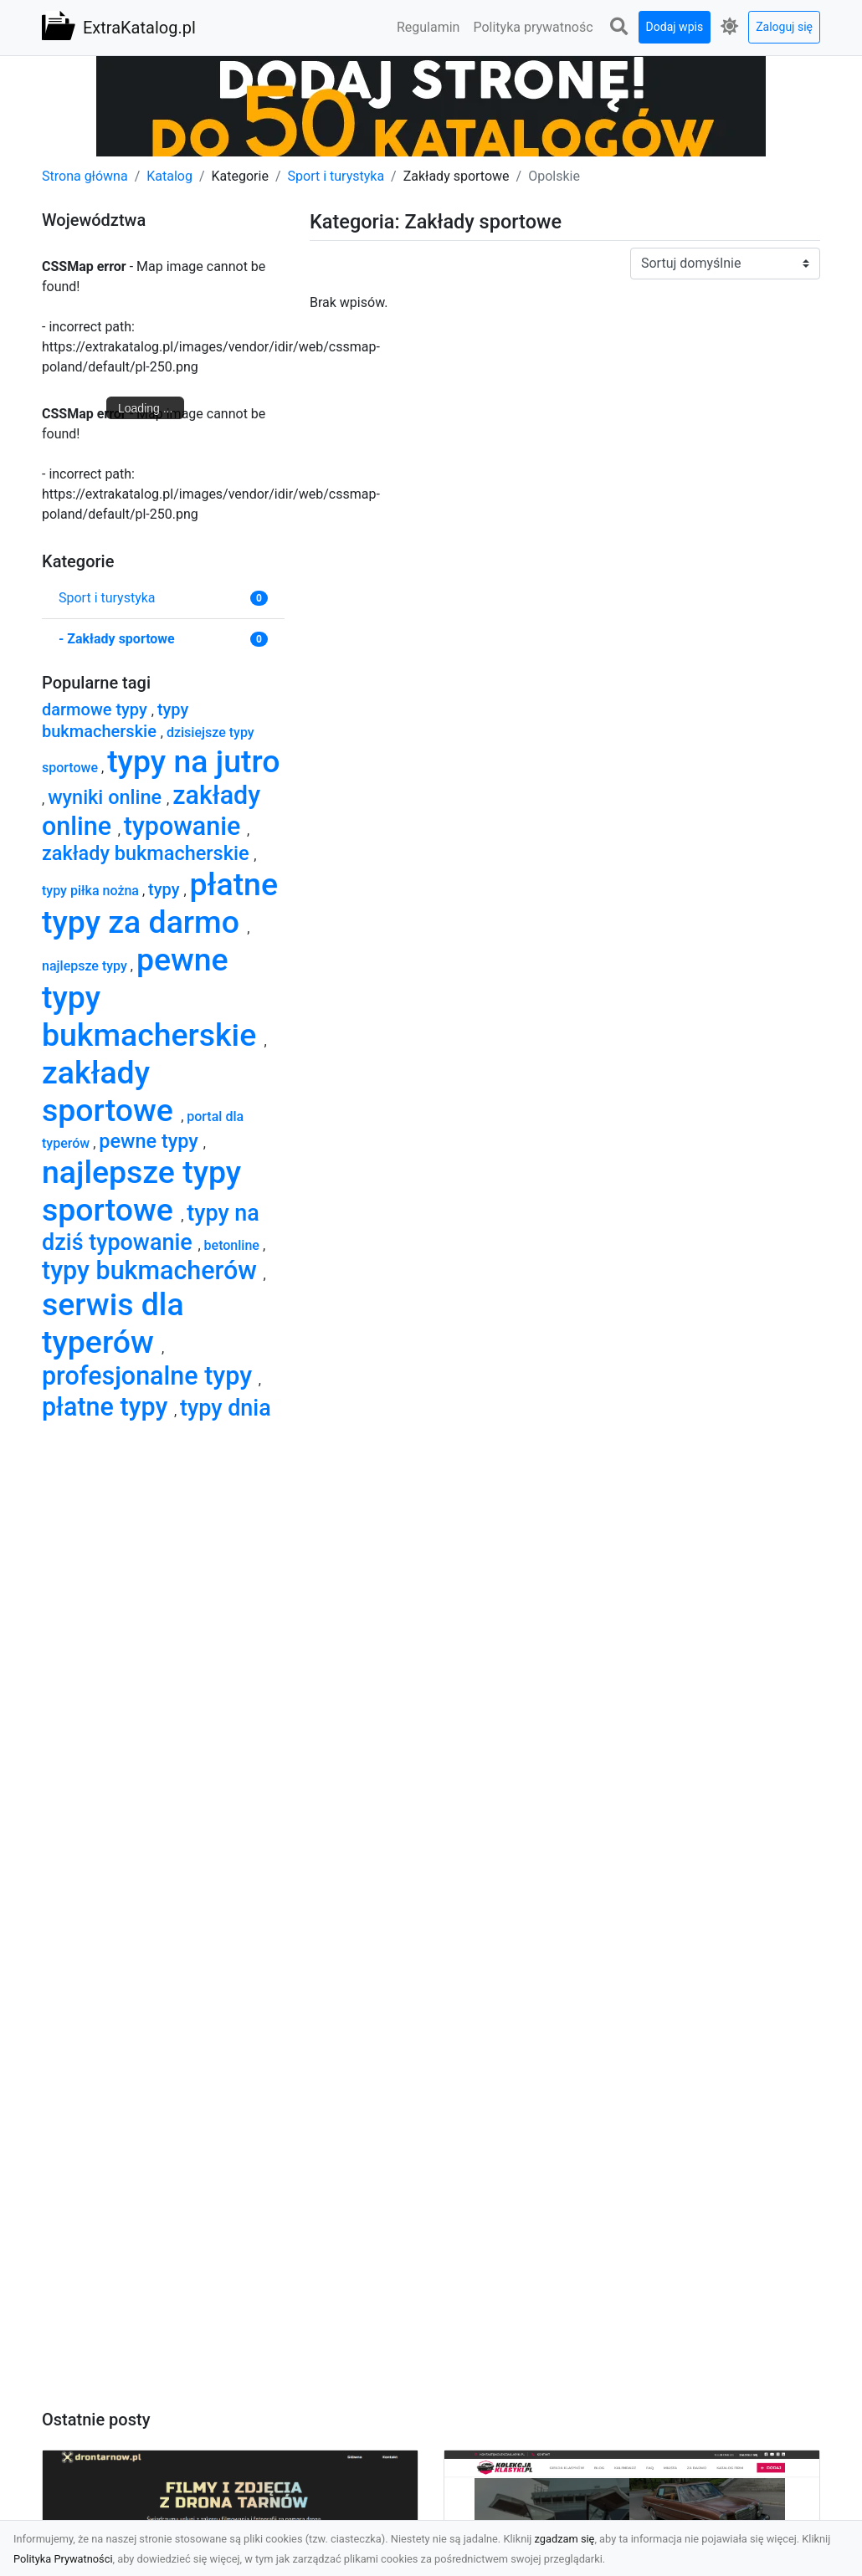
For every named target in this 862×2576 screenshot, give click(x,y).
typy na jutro (193, 761)
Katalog (169, 176)
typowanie (185, 826)
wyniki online (107, 797)
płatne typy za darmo (160, 903)
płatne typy (108, 1406)
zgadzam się (565, 2538)
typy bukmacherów (152, 1270)
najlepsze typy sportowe (141, 1191)
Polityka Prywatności (63, 2559)
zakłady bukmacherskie (148, 853)
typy (165, 889)
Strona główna (85, 176)
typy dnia (225, 1408)
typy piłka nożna (92, 891)
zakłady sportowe (111, 1091)
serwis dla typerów (113, 1323)
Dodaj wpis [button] (675, 26)
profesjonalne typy (150, 1375)
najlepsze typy (86, 966)
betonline (233, 1245)
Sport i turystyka (336, 176)
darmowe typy (96, 709)
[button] (619, 27)
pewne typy (151, 1141)
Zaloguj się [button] (784, 26)
